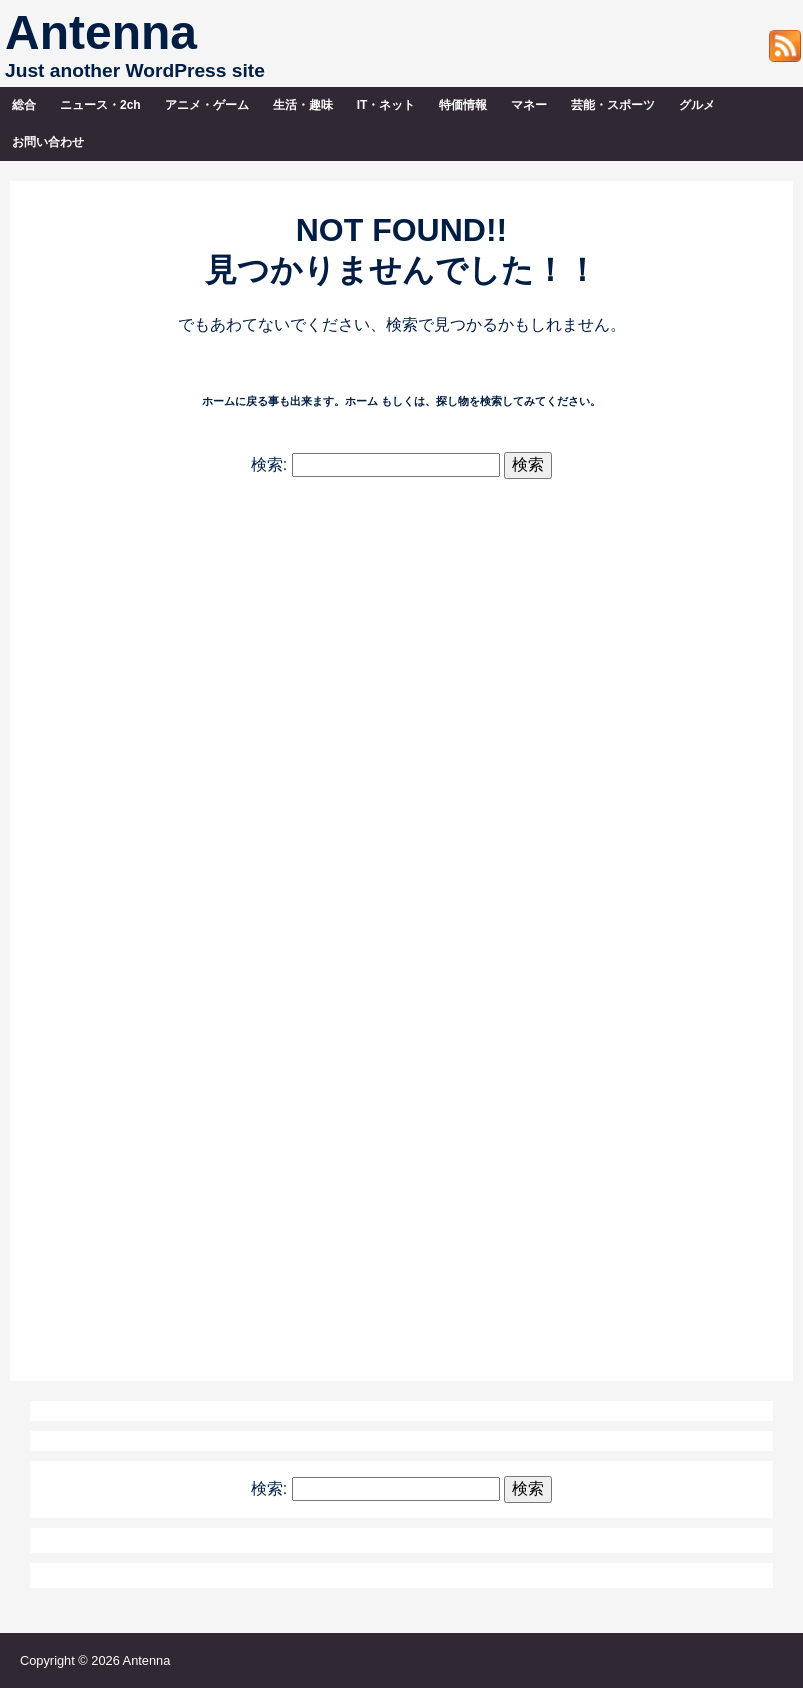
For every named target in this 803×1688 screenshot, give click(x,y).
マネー (529, 105)
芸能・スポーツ (613, 105)
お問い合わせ (48, 142)
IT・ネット (386, 105)
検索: (269, 464)
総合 (24, 105)
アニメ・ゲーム (207, 105)
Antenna (101, 32)
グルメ (697, 105)
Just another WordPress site (135, 70)
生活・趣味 (303, 105)
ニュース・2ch (100, 105)
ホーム (361, 401)
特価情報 (463, 105)
